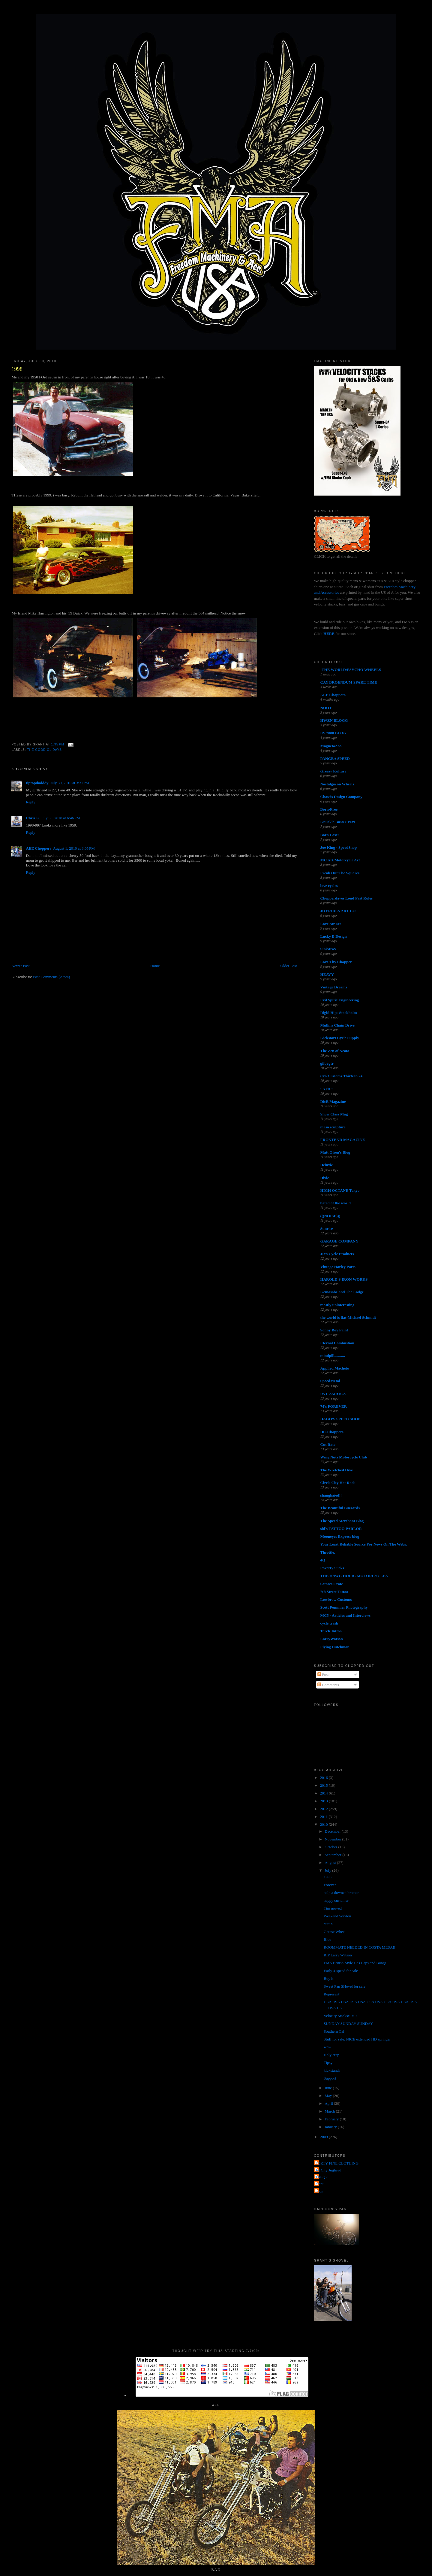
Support (330, 2078)
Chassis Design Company (341, 796)
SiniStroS (328, 949)
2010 (324, 1824)
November (333, 1839)
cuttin (328, 1924)
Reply (30, 802)
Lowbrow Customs (336, 1599)
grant (320, 2184)
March (330, 2111)
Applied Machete (334, 1368)
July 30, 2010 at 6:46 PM (60, 818)
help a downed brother (341, 1892)
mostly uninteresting (337, 1305)
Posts (323, 1674)
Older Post (288, 965)
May (329, 2095)
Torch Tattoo (331, 1631)
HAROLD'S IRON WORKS (344, 1279)
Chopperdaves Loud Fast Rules (346, 898)
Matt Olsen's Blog (335, 1152)
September (333, 1854)
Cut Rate (327, 1444)
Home (155, 965)
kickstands (332, 2070)
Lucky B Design (333, 936)
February (332, 2119)
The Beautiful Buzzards (340, 1508)
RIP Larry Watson (338, 1955)
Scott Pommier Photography (344, 1607)
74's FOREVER (333, 1406)
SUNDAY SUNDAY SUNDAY (348, 2023)
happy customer (336, 1900)
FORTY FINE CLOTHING (337, 2163)
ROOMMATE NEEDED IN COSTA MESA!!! (360, 1947)
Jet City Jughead (328, 2170)
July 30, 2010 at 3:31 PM (69, 783)
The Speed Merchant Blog (342, 1521)
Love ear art (330, 923)
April (329, 2103)
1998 (16, 369)
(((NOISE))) (330, 1216)
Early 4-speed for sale (341, 1970)
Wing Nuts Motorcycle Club (343, 1457)
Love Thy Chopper (336, 962)
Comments (328, 1684)
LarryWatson (331, 1639)
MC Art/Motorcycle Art (340, 860)
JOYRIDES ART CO (338, 911)
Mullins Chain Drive (337, 1025)
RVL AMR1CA (333, 1393)
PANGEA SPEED (335, 758)
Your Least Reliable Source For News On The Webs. (363, 1544)
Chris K (32, 818)
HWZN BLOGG (334, 720)
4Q (323, 1560)
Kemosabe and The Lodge (342, 1292)
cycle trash (329, 1623)
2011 (324, 1816)
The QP (322, 2177)
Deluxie (326, 1165)
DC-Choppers (332, 1432)
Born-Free (329, 809)
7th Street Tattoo (334, 1591)
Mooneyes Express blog (339, 1536)
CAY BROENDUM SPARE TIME (348, 682)
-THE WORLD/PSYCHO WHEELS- (351, 669)
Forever (330, 1885)
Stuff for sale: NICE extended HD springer (357, 2039)
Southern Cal (334, 2031)
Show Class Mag (334, 1114)
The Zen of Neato (334, 1050)
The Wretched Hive (336, 1470)
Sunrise (326, 1228)
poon (319, 2191)
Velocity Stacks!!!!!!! (340, 2015)
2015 (324, 1785)
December (333, 1831)
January (331, 2127)
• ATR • (326, 1089)
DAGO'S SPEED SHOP (340, 1419)
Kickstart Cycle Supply (339, 1038)
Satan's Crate (331, 1584)
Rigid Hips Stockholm (338, 1012)
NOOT (326, 707)
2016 (324, 1777)
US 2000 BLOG (333, 733)
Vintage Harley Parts (338, 1266)
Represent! (332, 1994)
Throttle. (327, 1552)
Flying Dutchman (335, 1647)
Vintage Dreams (333, 987)
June (329, 2088)
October (331, 1847)
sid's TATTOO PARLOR (341, 1528)
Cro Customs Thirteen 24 (341, 1076)
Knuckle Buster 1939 (337, 822)
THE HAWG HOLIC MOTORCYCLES (354, 1575)
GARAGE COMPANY (339, 1241)
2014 (324, 1793)
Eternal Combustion (337, 1343)
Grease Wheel (335, 1931)
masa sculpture (333, 1127)
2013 (324, 1801)
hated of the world (335, 1203)
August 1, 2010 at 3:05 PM (74, 848)
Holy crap (331, 2055)
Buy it (328, 1978)
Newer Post (20, 965)
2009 (324, 2137)
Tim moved (333, 1908)
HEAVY (327, 974)
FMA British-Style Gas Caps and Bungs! (356, 1963)
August (331, 1862)
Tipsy (328, 2062)
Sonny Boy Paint (334, 1330)
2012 (324, 1809)
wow (327, 2047)
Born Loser (329, 835)
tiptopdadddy (37, 783)
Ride (327, 1939)
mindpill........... (332, 1355)
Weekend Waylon (337, 1916)
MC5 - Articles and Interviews (345, 1615)
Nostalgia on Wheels (337, 784)
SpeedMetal (330, 1381)
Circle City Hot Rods (337, 1482)
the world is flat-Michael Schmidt (348, 1317)
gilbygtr (327, 1063)
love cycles (329, 885)
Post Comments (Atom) (51, 977)
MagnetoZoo (331, 746)
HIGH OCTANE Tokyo (340, 1190)
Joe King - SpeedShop (338, 847)
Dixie (324, 1178)
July (328, 1870)
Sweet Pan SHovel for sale (344, 1986)
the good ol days (44, 749)
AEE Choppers (38, 848)
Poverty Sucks (332, 1568)
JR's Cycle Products (337, 1254)
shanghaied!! (331, 1495)
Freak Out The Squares (339, 873)
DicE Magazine (333, 1101)
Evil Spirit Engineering (339, 1000)
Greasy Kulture (333, 771)
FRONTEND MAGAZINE (342, 1139)
